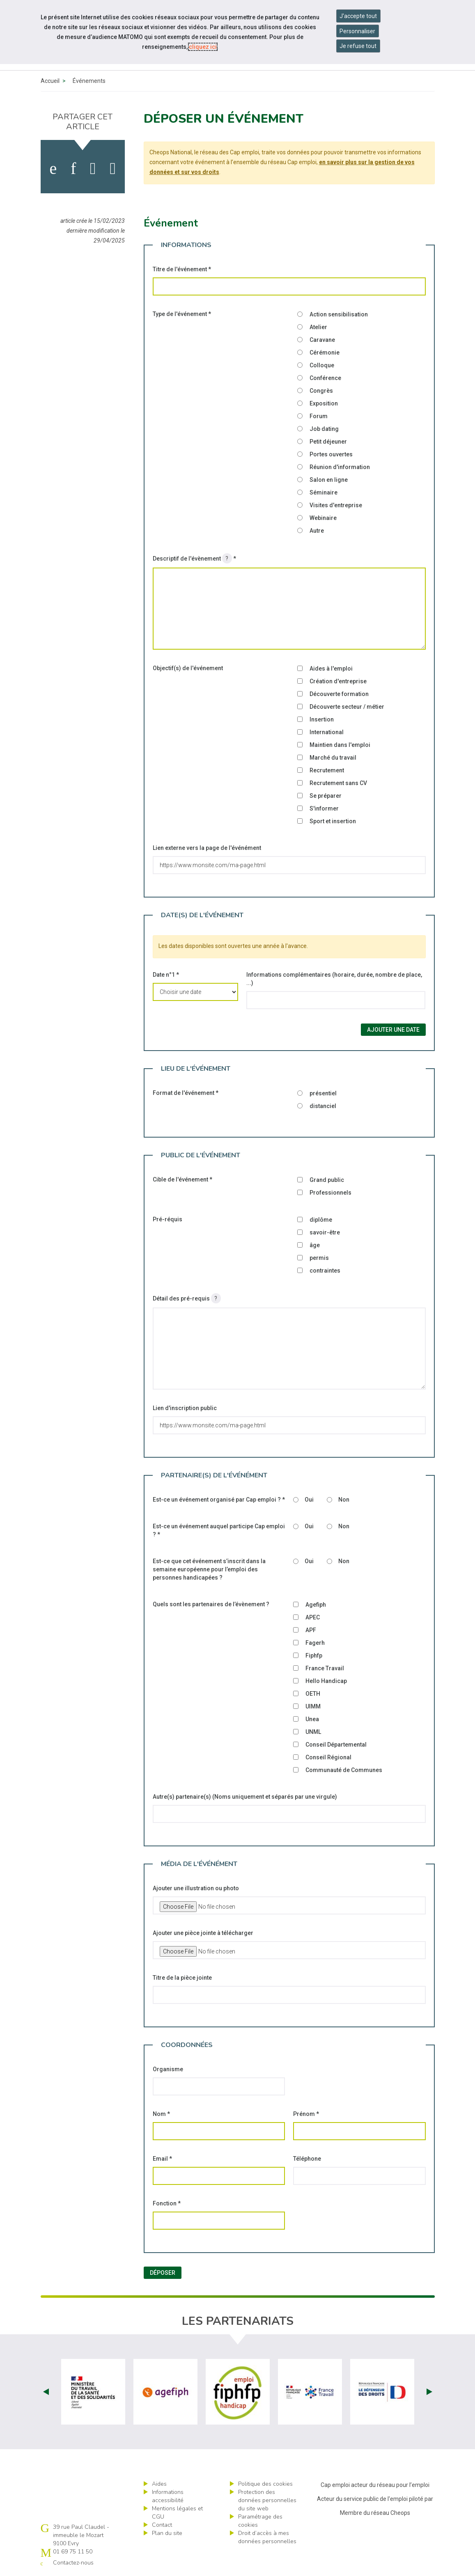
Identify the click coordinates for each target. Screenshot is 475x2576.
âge (315, 1245)
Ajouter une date (393, 1029)
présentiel (323, 1093)
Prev (46, 2392)
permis (319, 1258)
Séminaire (323, 492)
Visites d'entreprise (336, 505)
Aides (159, 2484)
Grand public (327, 1180)
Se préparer (326, 795)
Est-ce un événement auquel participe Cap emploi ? (219, 1530)
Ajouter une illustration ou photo (196, 1888)
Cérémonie (325, 352)
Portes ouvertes (331, 454)
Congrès (321, 390)
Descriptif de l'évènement (194, 558)
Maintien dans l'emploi (340, 745)
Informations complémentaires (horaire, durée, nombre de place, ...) (334, 978)
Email (162, 2158)
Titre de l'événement (182, 269)
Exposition (324, 403)
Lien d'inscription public (185, 1408)
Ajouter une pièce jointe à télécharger (203, 1933)
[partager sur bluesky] (113, 168)
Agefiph (315, 1604)
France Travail (324, 1668)
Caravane (322, 340)
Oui (309, 1499)
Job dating (324, 429)
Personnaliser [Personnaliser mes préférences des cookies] (357, 31)
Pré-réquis (167, 1219)
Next (429, 2392)
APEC (312, 1617)
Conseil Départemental (336, 1744)
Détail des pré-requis (187, 1298)
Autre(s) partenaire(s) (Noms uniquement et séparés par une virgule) (245, 1796)
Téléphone (307, 2158)
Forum (319, 416)
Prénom (306, 2114)
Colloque (322, 365)
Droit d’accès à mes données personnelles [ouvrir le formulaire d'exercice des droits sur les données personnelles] (267, 2537)
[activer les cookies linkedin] (73, 168)
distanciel (323, 1106)
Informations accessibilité (168, 2496)
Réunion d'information (340, 467)
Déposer (162, 2272)
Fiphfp (313, 1655)
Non (343, 1499)
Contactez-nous (73, 2563)
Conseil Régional (328, 1757)
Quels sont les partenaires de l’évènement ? (211, 1604)
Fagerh (315, 1642)
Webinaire (323, 518)
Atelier (318, 327)
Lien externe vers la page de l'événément (207, 848)
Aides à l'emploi (331, 668)
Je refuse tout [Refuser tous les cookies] (358, 46)
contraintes (325, 1270)
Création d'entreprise (338, 681)
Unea (312, 1719)
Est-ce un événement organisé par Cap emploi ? (219, 1499)
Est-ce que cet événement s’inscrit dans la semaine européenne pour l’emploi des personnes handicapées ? (209, 1569)
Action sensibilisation (339, 314)
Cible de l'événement (182, 1179)
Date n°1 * (166, 974)
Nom (161, 2114)
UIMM (313, 1706)
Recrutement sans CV (338, 783)
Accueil (50, 81)
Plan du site (167, 2533)
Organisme (168, 2069)
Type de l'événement (182, 314)
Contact (162, 2525)
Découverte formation (339, 694)
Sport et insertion (333, 821)
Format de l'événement (185, 1093)
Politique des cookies (265, 2484)
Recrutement (327, 770)
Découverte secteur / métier (347, 706)
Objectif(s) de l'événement (188, 668)
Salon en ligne (329, 479)
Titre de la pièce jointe (182, 1977)
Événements (89, 81)
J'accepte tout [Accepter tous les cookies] (358, 16)
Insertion (322, 719)
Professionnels (330, 1192)
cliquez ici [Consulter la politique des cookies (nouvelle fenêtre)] (203, 47)
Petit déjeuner (328, 441)
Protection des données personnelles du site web (267, 2500)
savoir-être (325, 1232)
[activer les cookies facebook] (53, 168)
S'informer (324, 808)
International (327, 732)
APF (310, 1630)
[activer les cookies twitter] (93, 168)
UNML (313, 1732)
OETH (312, 1693)
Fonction (167, 2203)
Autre (317, 530)
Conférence (325, 378)
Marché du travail (333, 757)
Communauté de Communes (343, 1770)
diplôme (321, 1219)
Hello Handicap (326, 1681)
